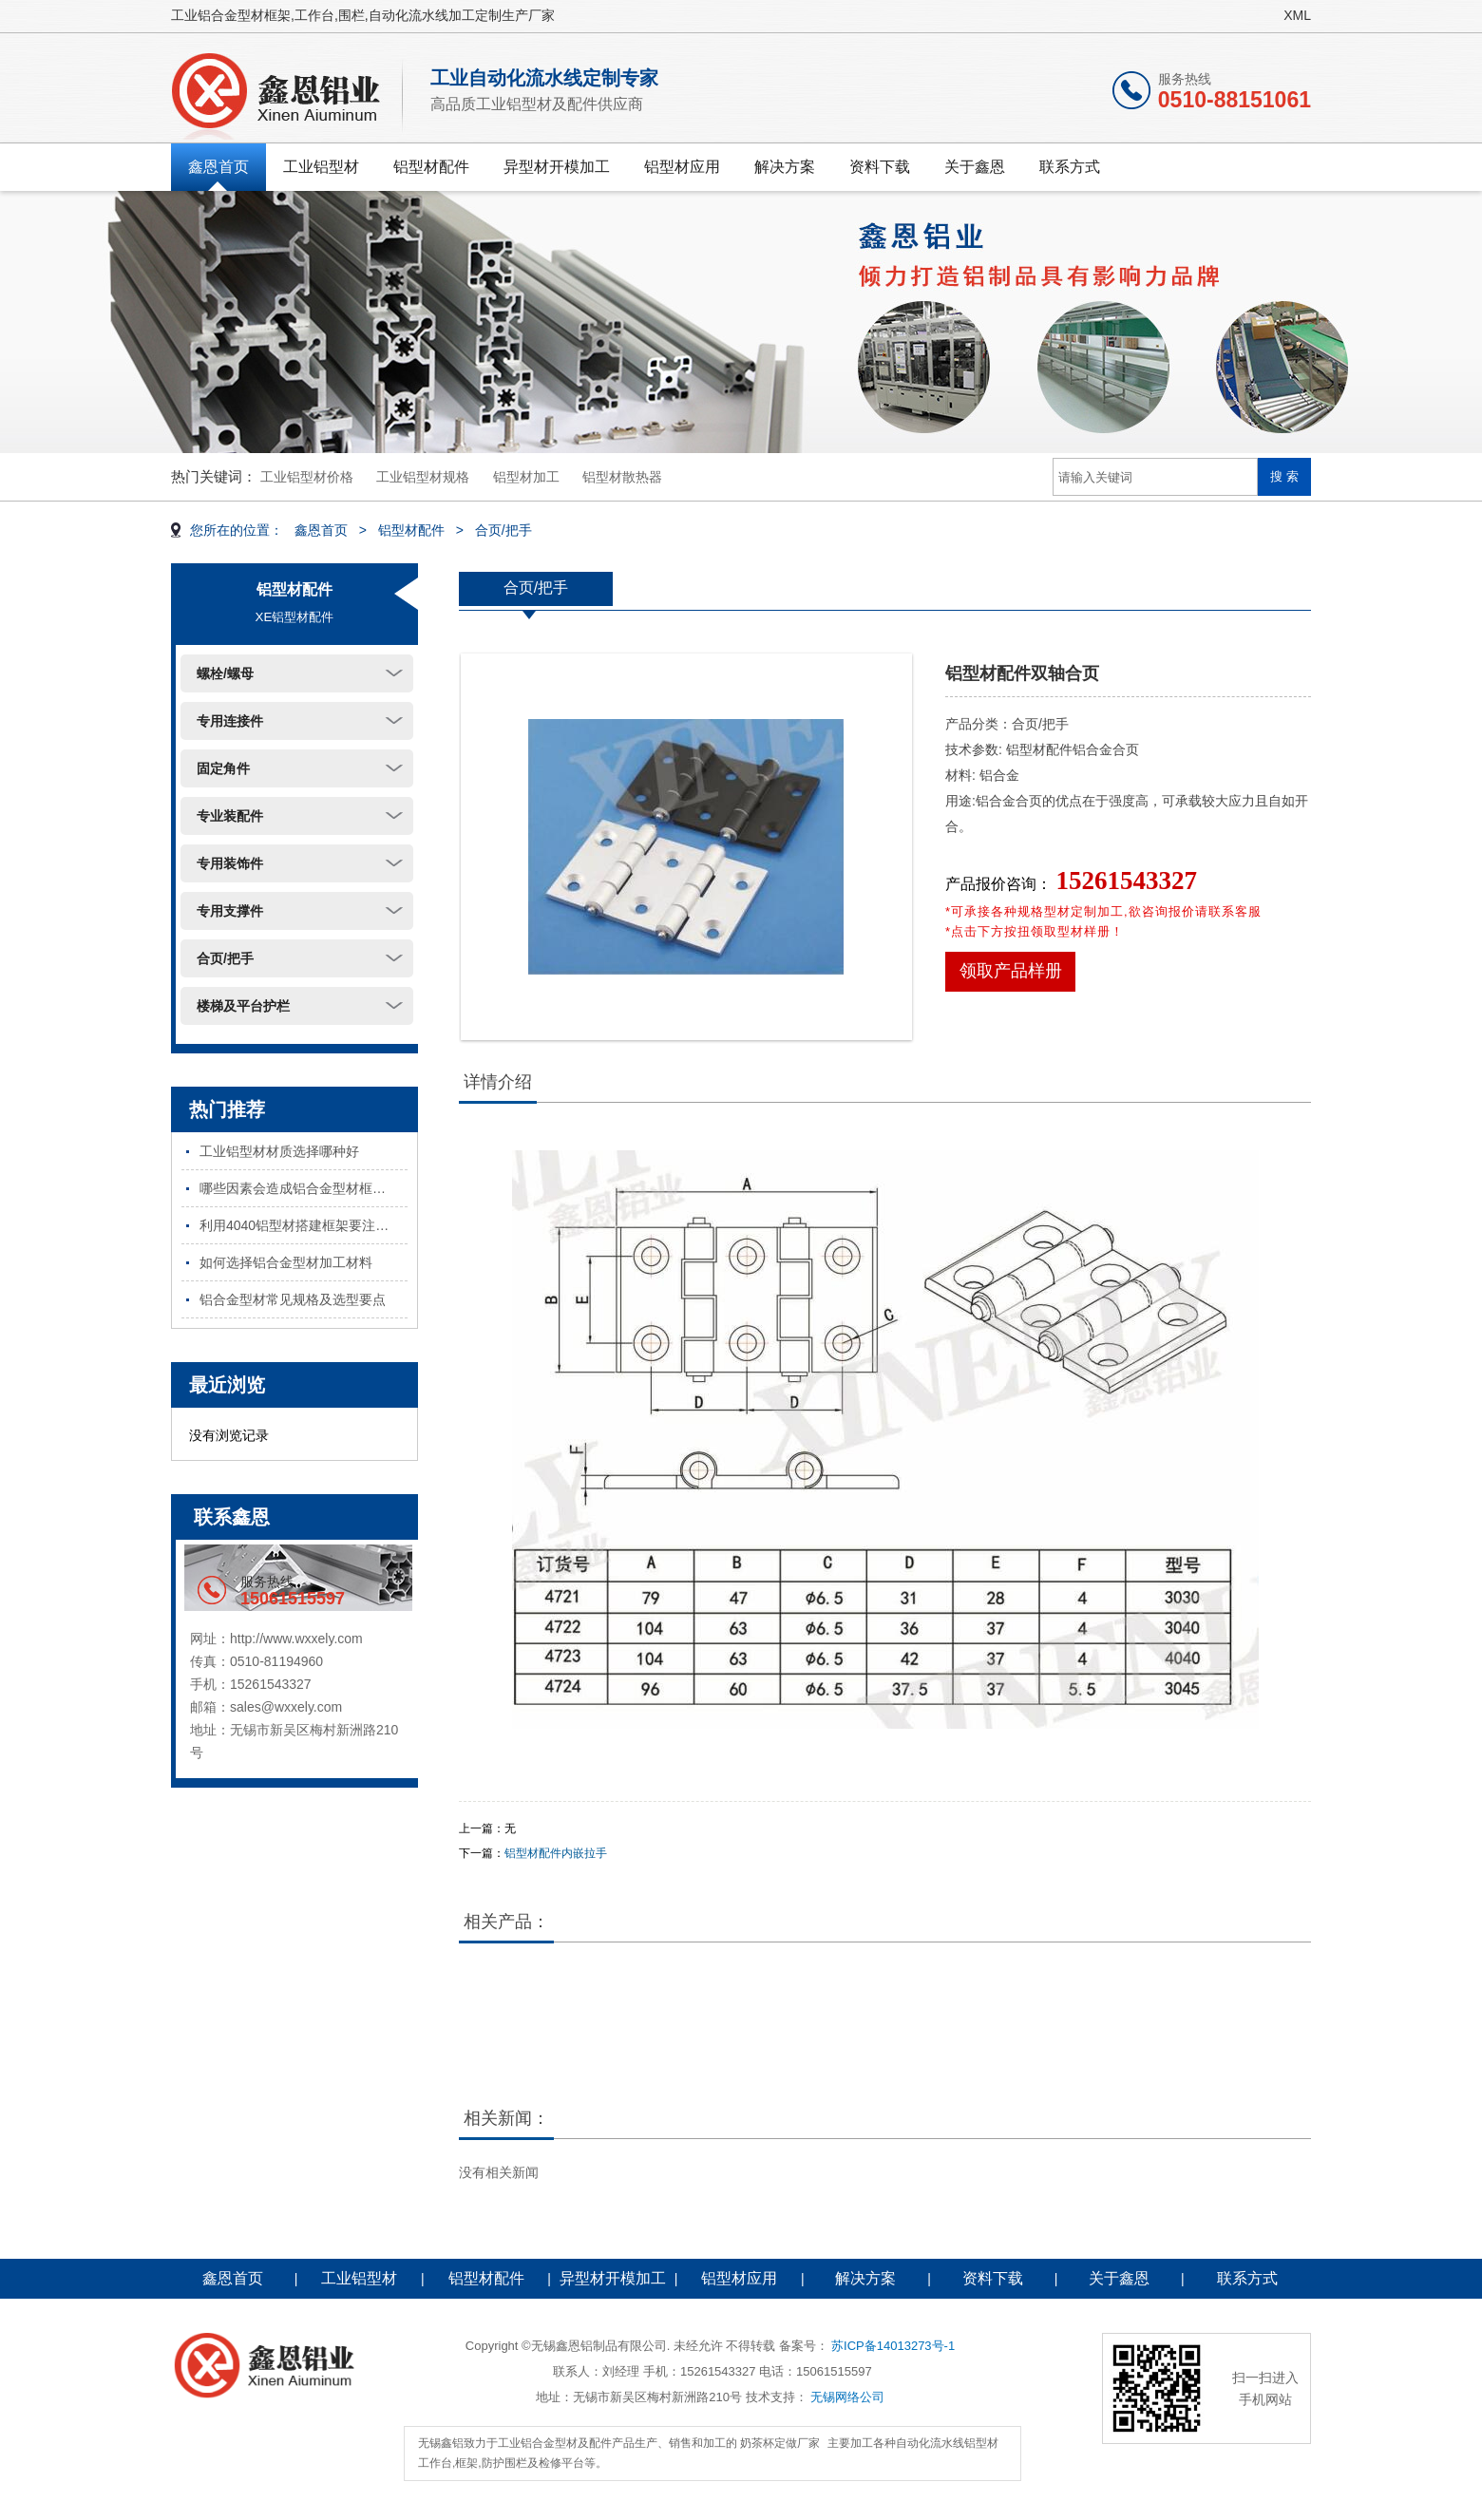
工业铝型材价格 (306, 476)
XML (1297, 15)
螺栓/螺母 (225, 673)
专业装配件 (230, 816)
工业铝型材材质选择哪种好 (279, 1151)
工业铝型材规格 (422, 476)
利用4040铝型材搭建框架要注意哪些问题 (304, 1225)
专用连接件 (230, 721)
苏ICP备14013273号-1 (893, 2346)
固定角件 (223, 768)
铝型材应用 (682, 167)
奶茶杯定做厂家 (780, 2443)
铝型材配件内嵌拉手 (555, 1853)
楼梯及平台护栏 (243, 1006)
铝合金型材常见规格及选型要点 (293, 1299)
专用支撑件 (230, 911)
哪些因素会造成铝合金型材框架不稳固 (304, 1188)
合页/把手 (503, 530)
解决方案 (784, 167)
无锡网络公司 (847, 2397)
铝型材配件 (431, 167)
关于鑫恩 (974, 167)
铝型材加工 (526, 476)
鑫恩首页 (218, 167)
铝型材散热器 (622, 476)
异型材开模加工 (557, 167)
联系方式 (1069, 167)
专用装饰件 (230, 863)
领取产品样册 (1011, 970)
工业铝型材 (321, 167)
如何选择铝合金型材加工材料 (286, 1262)
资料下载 (879, 167)
